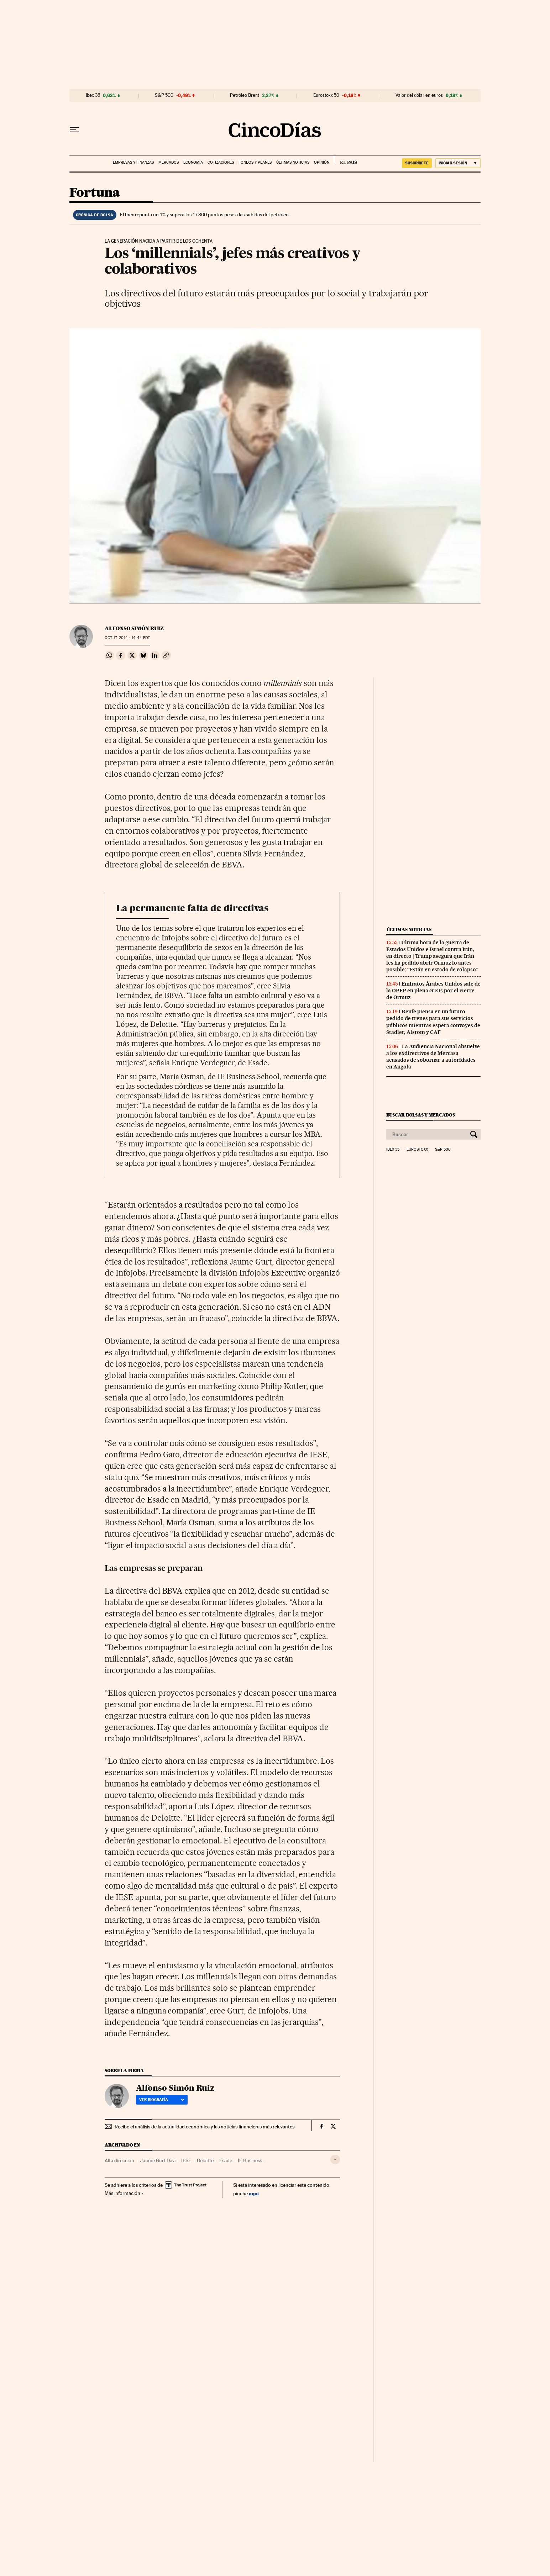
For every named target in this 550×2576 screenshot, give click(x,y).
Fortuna (94, 193)
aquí (254, 2193)
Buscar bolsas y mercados (420, 1115)
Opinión (321, 162)
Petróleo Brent (244, 95)
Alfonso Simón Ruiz (134, 628)
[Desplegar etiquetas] (335, 2159)
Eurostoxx (417, 1149)
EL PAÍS (345, 160)
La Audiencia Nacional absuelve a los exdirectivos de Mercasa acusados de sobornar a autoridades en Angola (433, 1056)
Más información (124, 2193)
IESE (186, 2160)
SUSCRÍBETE (417, 162)
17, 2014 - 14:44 (127, 637)
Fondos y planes (255, 162)
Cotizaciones (221, 162)
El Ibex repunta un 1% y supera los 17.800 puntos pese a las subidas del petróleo (204, 214)
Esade (225, 2160)
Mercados (168, 162)
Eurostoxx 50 (326, 95)
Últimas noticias (292, 162)
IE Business (250, 2160)
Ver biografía (161, 2099)
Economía (193, 162)
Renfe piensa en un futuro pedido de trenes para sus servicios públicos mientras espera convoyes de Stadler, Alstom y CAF (433, 1021)
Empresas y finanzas (133, 162)
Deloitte (205, 2160)
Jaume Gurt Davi (158, 2160)
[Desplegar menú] (74, 129)
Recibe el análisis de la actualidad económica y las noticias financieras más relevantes (204, 2126)
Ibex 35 (93, 95)
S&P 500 (164, 95)
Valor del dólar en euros (419, 95)
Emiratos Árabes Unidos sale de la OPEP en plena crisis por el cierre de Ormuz (433, 991)
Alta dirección (119, 2160)
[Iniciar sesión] (458, 163)
